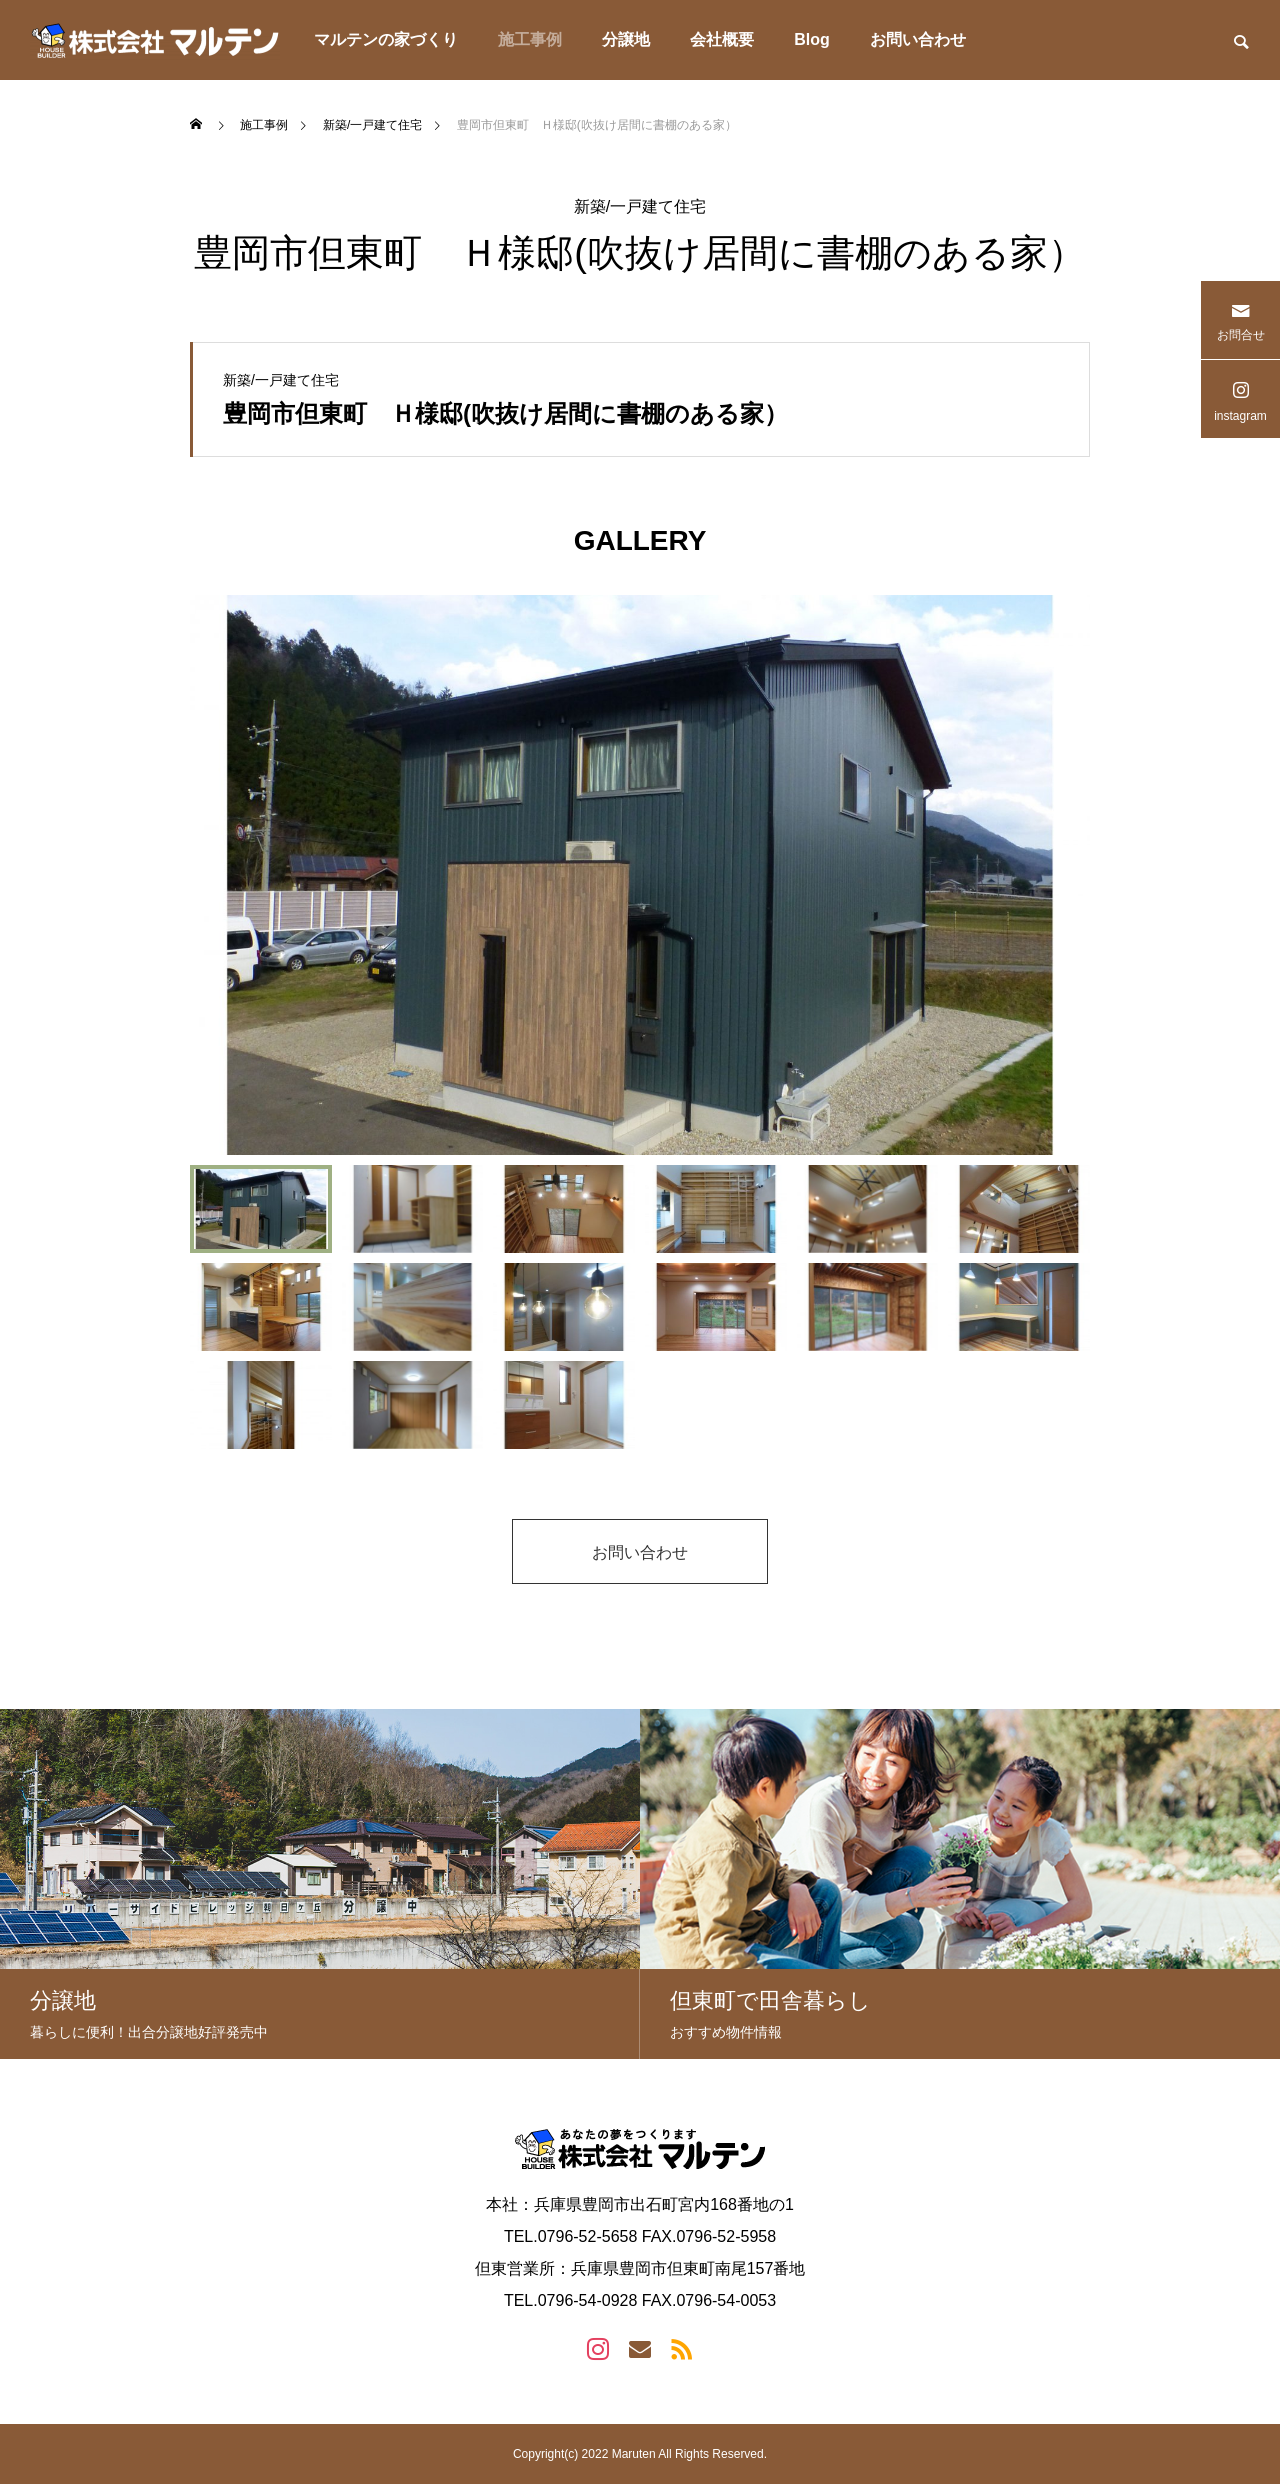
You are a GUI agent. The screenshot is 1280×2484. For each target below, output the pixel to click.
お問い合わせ (918, 39)
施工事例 (530, 39)
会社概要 (722, 39)
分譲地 (626, 39)
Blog (812, 39)
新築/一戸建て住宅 (640, 207)
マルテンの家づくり (386, 39)
